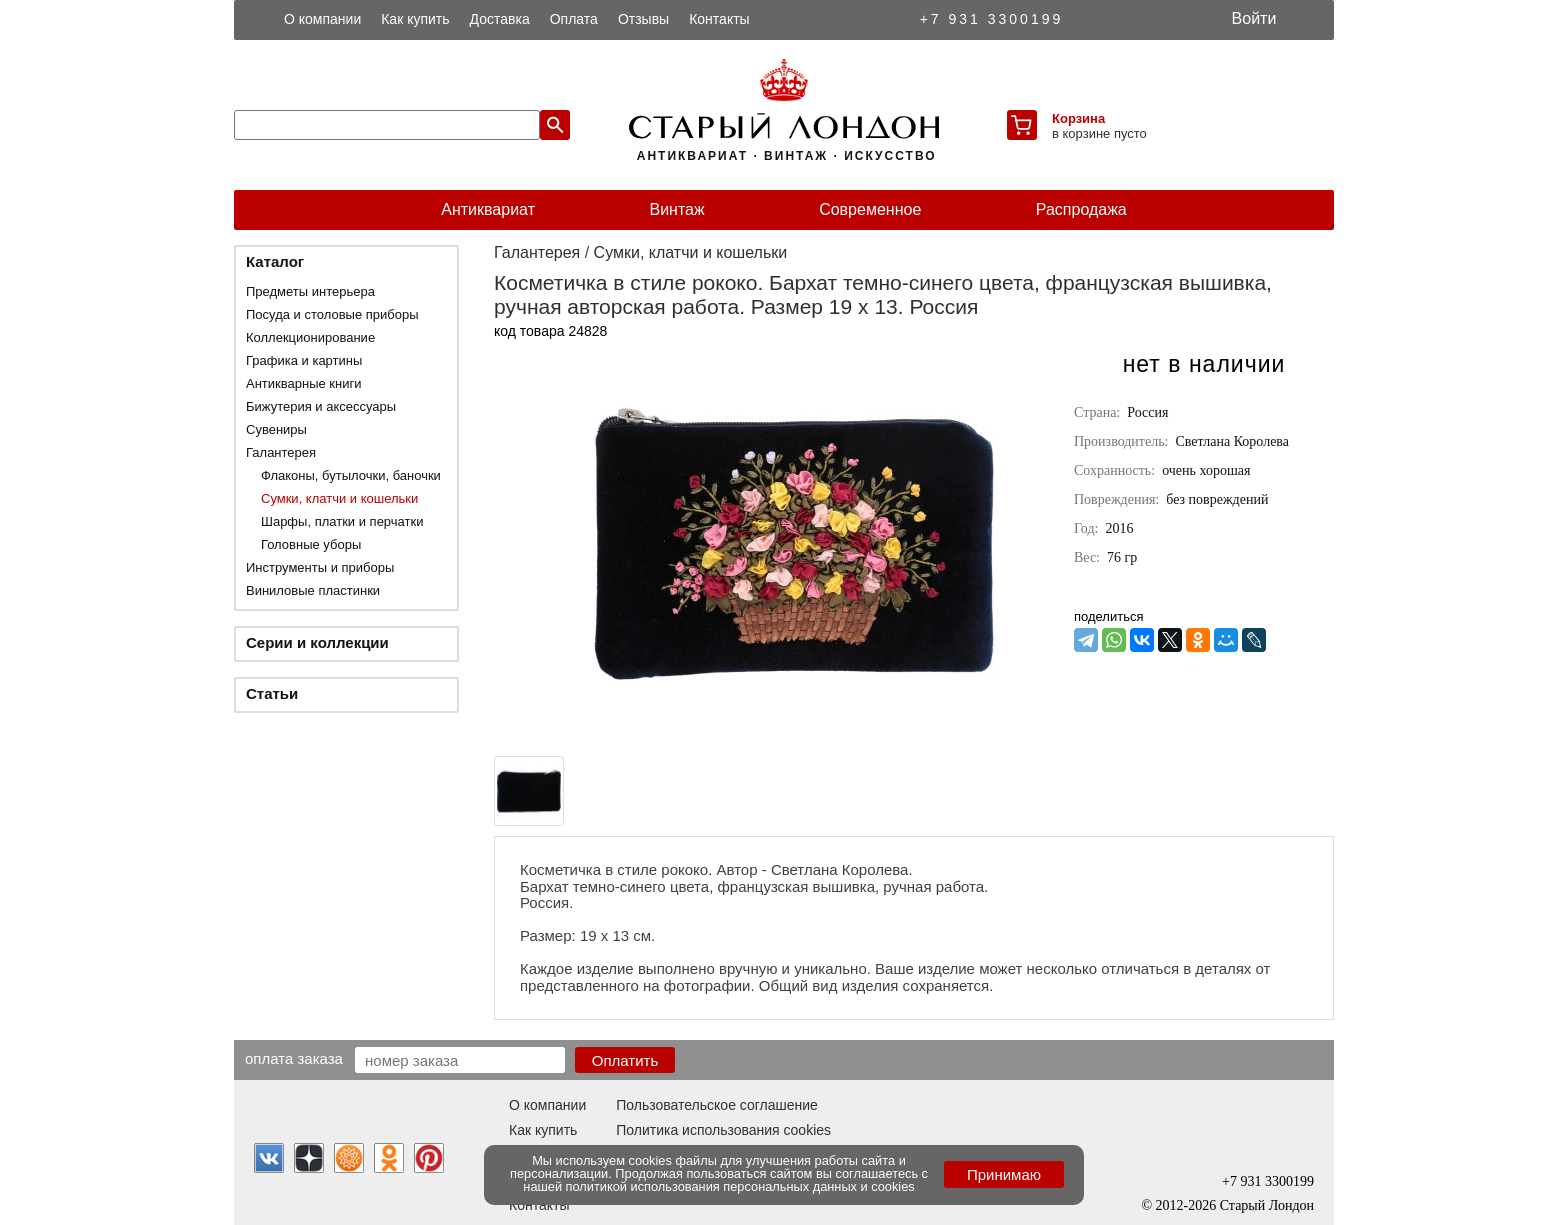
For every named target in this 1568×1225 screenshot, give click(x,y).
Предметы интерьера (310, 291)
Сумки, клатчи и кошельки (339, 498)
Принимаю (1004, 1174)
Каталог (275, 261)
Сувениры (276, 429)
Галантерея (281, 452)
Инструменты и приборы (320, 567)
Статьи (272, 693)
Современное (870, 209)
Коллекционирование (310, 337)
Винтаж (676, 209)
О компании (322, 19)
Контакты (719, 19)
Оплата (574, 19)
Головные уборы (311, 544)
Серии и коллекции (317, 642)
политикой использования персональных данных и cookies (740, 1186)
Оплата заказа (294, 1058)
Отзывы (643, 19)
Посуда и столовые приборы (332, 314)
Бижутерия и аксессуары (321, 406)
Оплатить (625, 1060)
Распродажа (1081, 209)
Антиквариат (488, 209)
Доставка (500, 19)
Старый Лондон (1267, 1205)
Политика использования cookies (723, 1130)
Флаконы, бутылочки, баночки (351, 475)
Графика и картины (304, 360)
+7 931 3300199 (992, 19)
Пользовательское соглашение (717, 1105)
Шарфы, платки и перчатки (342, 521)
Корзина (1078, 118)
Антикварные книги (303, 383)
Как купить (415, 19)
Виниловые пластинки (313, 590)
